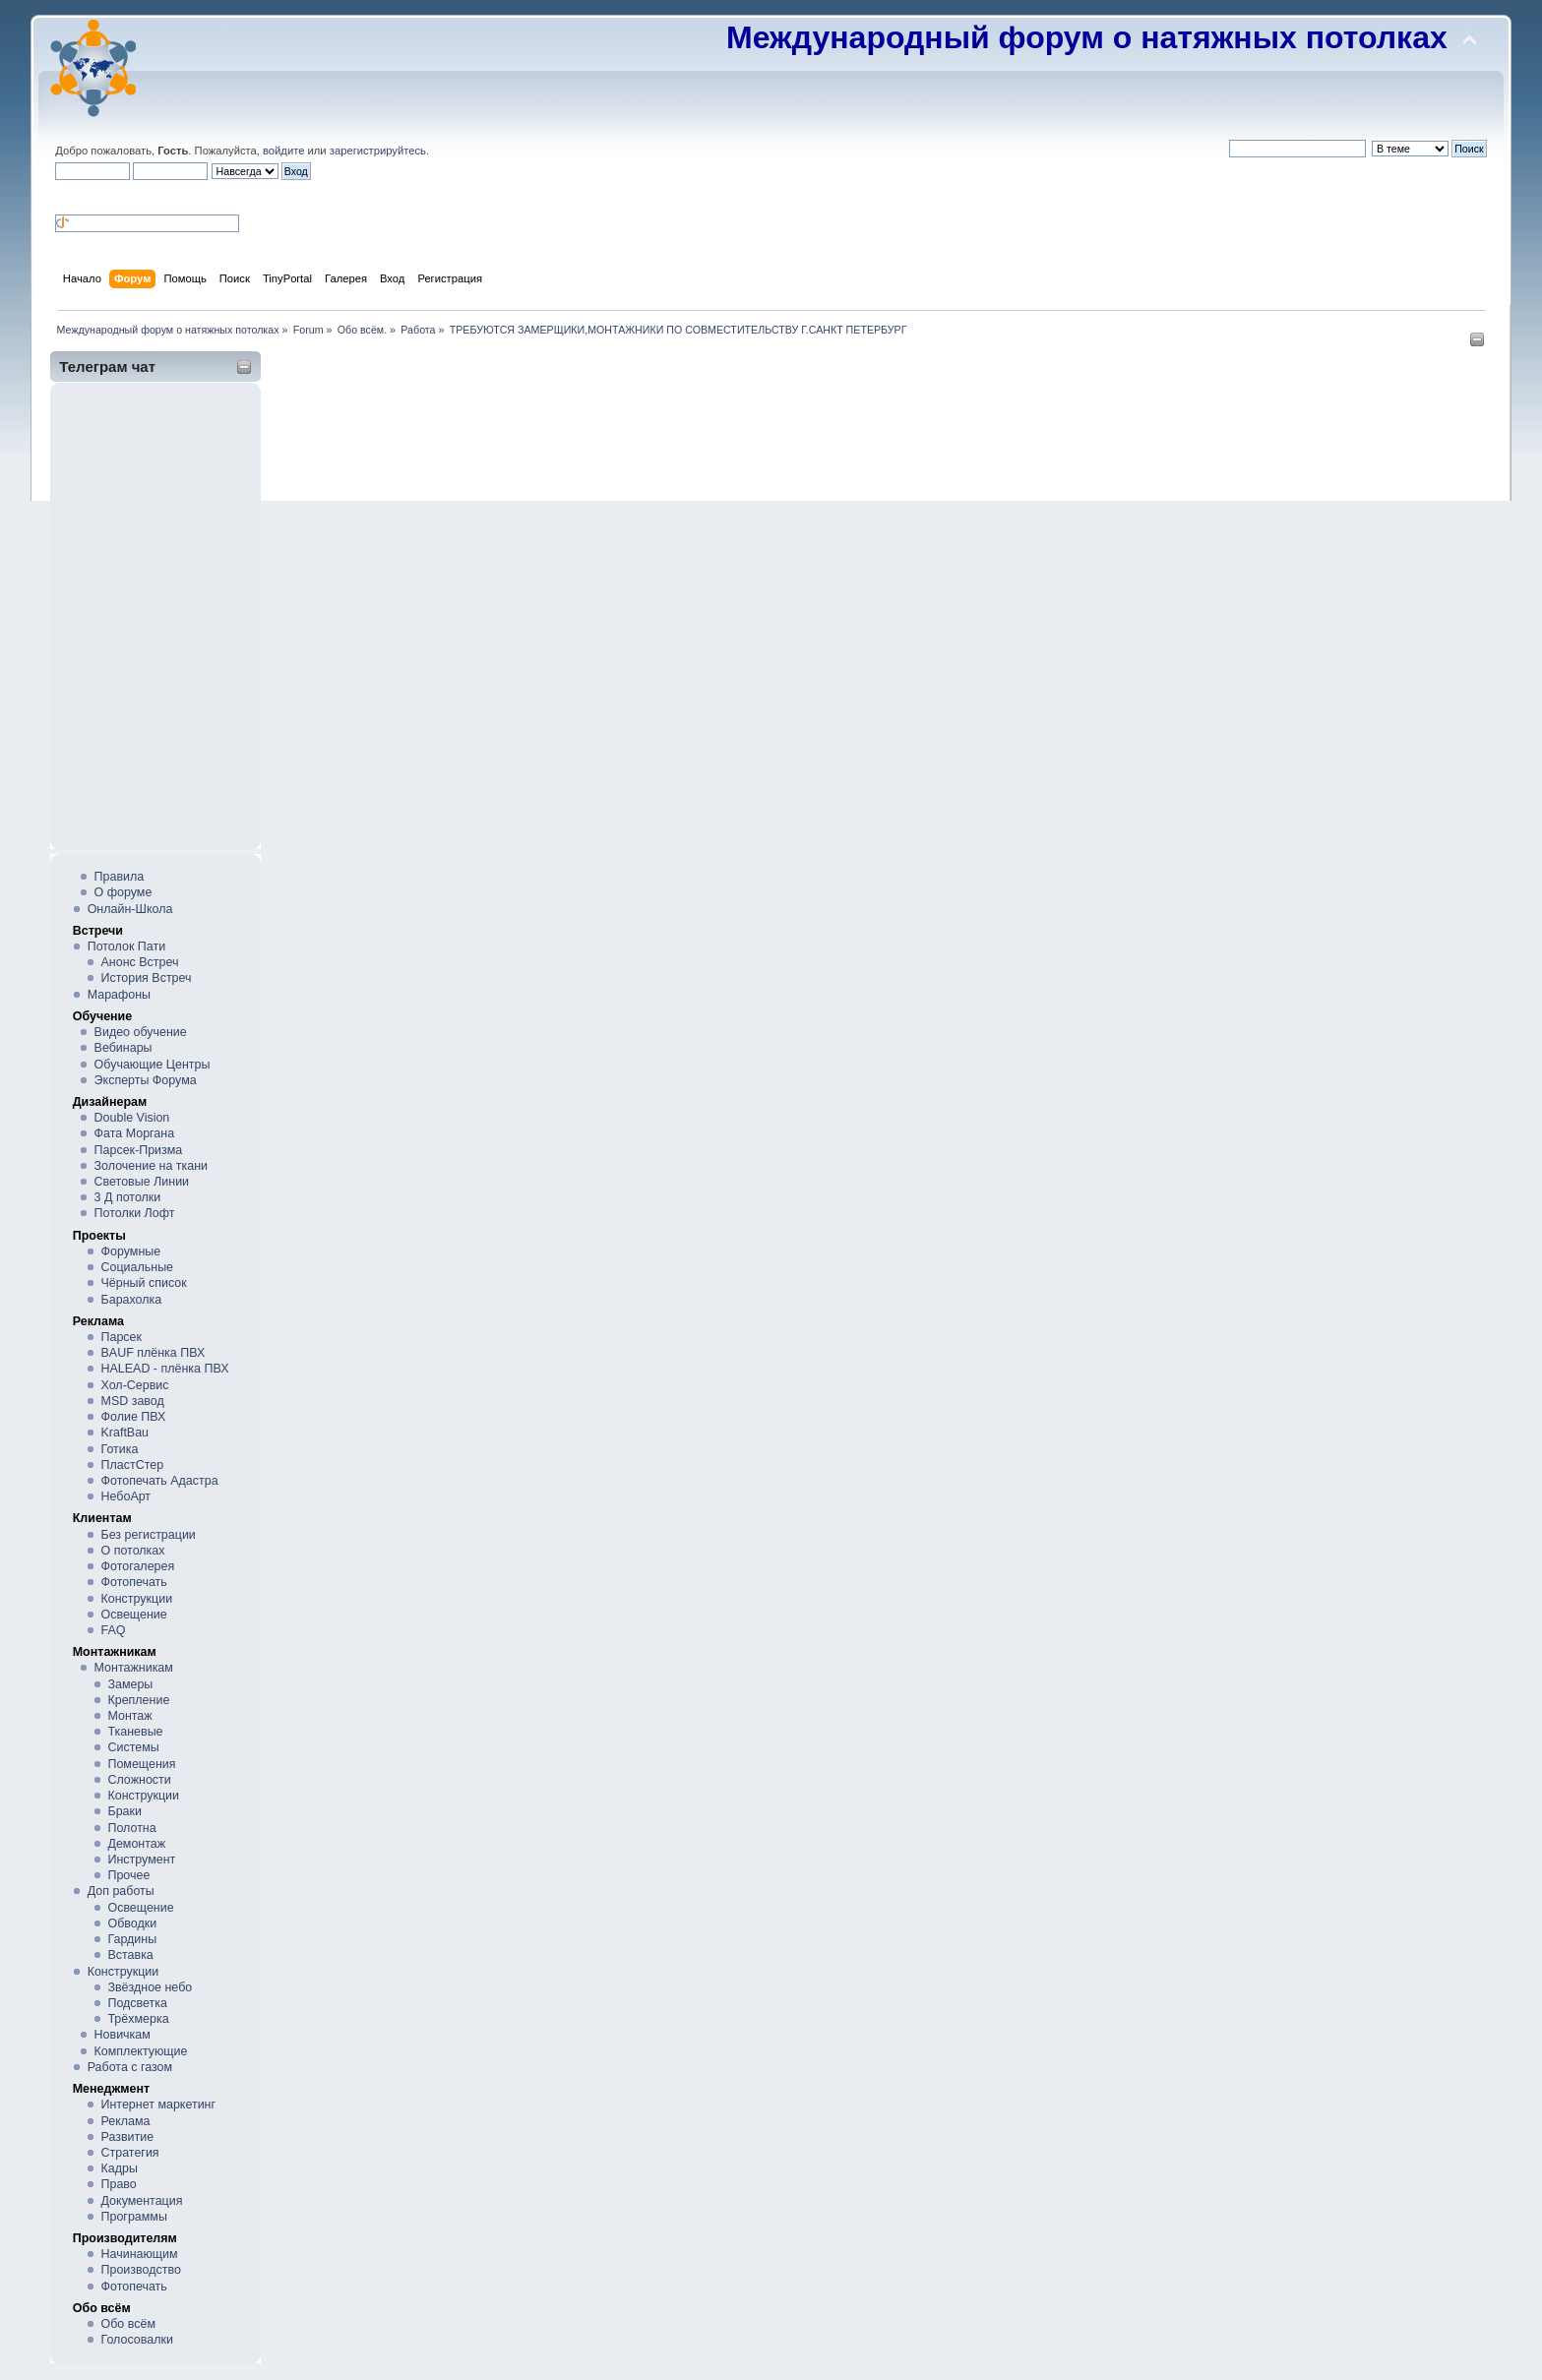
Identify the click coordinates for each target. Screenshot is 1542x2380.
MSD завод (132, 1401)
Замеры (130, 1684)
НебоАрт (126, 1496)
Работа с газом (130, 2067)
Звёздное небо (149, 1987)
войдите (283, 150)
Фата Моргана (134, 1133)
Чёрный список (144, 1283)
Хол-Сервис (135, 1385)
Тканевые (134, 1732)
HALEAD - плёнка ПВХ (165, 1368)
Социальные (137, 1267)
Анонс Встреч (140, 962)
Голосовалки (137, 2340)
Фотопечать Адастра (159, 1481)
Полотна (131, 1828)
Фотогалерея (138, 1566)
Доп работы (121, 1891)
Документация (142, 2201)
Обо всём (128, 2324)
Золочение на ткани (151, 1166)
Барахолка (131, 1300)
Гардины (131, 1939)
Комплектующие (141, 2051)
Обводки (131, 1923)
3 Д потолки (127, 1197)
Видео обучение (140, 1032)
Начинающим (139, 2254)
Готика (120, 1449)
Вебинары (123, 1048)
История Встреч (146, 978)
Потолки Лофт (134, 1213)
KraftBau (125, 1432)
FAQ (113, 1630)
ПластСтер (132, 1465)
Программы (134, 2217)
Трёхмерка (137, 2019)
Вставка (130, 1955)
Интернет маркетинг (158, 2104)
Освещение (134, 1614)
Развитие (127, 2137)
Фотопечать (134, 1582)
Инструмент (141, 1859)
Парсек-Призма (138, 1150)
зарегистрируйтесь (378, 150)
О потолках (133, 1550)
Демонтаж (136, 1844)
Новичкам (122, 2035)
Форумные (131, 1251)
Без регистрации (148, 1535)
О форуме (123, 892)
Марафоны (119, 995)
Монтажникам (133, 1668)
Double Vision (132, 1118)
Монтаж (129, 1716)
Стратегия (130, 2153)
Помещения (141, 1764)
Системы (132, 1747)
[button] (63, 196)
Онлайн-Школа (130, 909)
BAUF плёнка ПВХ (153, 1353)
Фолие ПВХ (133, 1417)
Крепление (138, 1700)
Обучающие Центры (152, 1064)
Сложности (138, 1780)
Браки (124, 1811)
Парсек (121, 1337)
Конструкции (137, 1599)
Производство (141, 2270)
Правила (119, 877)
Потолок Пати (126, 946)
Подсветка (137, 2003)
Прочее (128, 1875)
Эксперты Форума (145, 1080)
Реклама (126, 2121)
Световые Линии (141, 1182)
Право (119, 2184)
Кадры (119, 2168)
